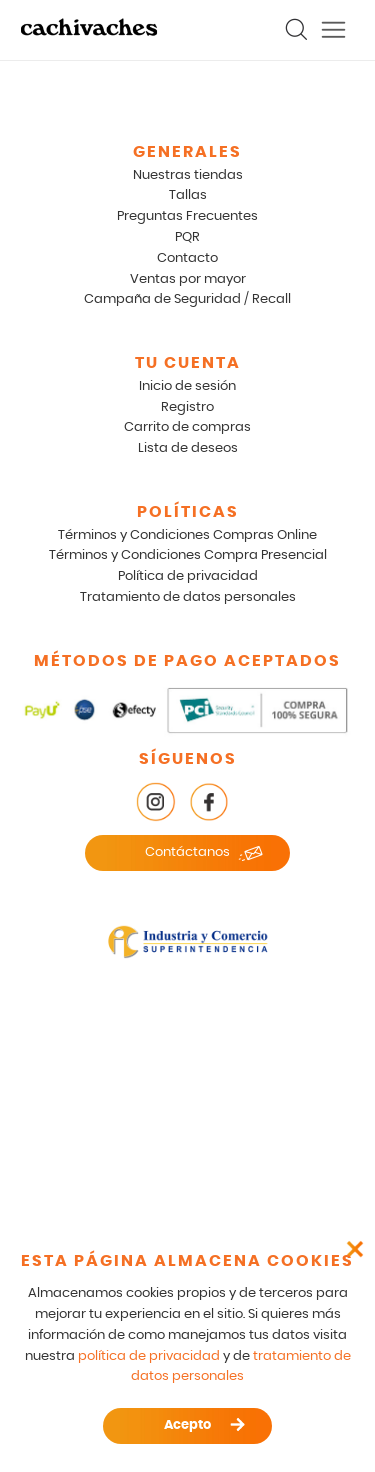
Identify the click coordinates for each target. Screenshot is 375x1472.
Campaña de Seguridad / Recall (187, 299)
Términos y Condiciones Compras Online (187, 535)
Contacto (187, 258)
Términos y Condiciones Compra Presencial (188, 555)
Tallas (188, 195)
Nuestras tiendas (188, 175)
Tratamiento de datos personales (188, 597)
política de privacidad (149, 1356)
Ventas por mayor (188, 279)
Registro (187, 407)
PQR (187, 237)
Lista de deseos (188, 448)
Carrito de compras (187, 427)
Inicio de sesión (187, 386)
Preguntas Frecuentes (187, 216)
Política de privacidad (188, 576)
